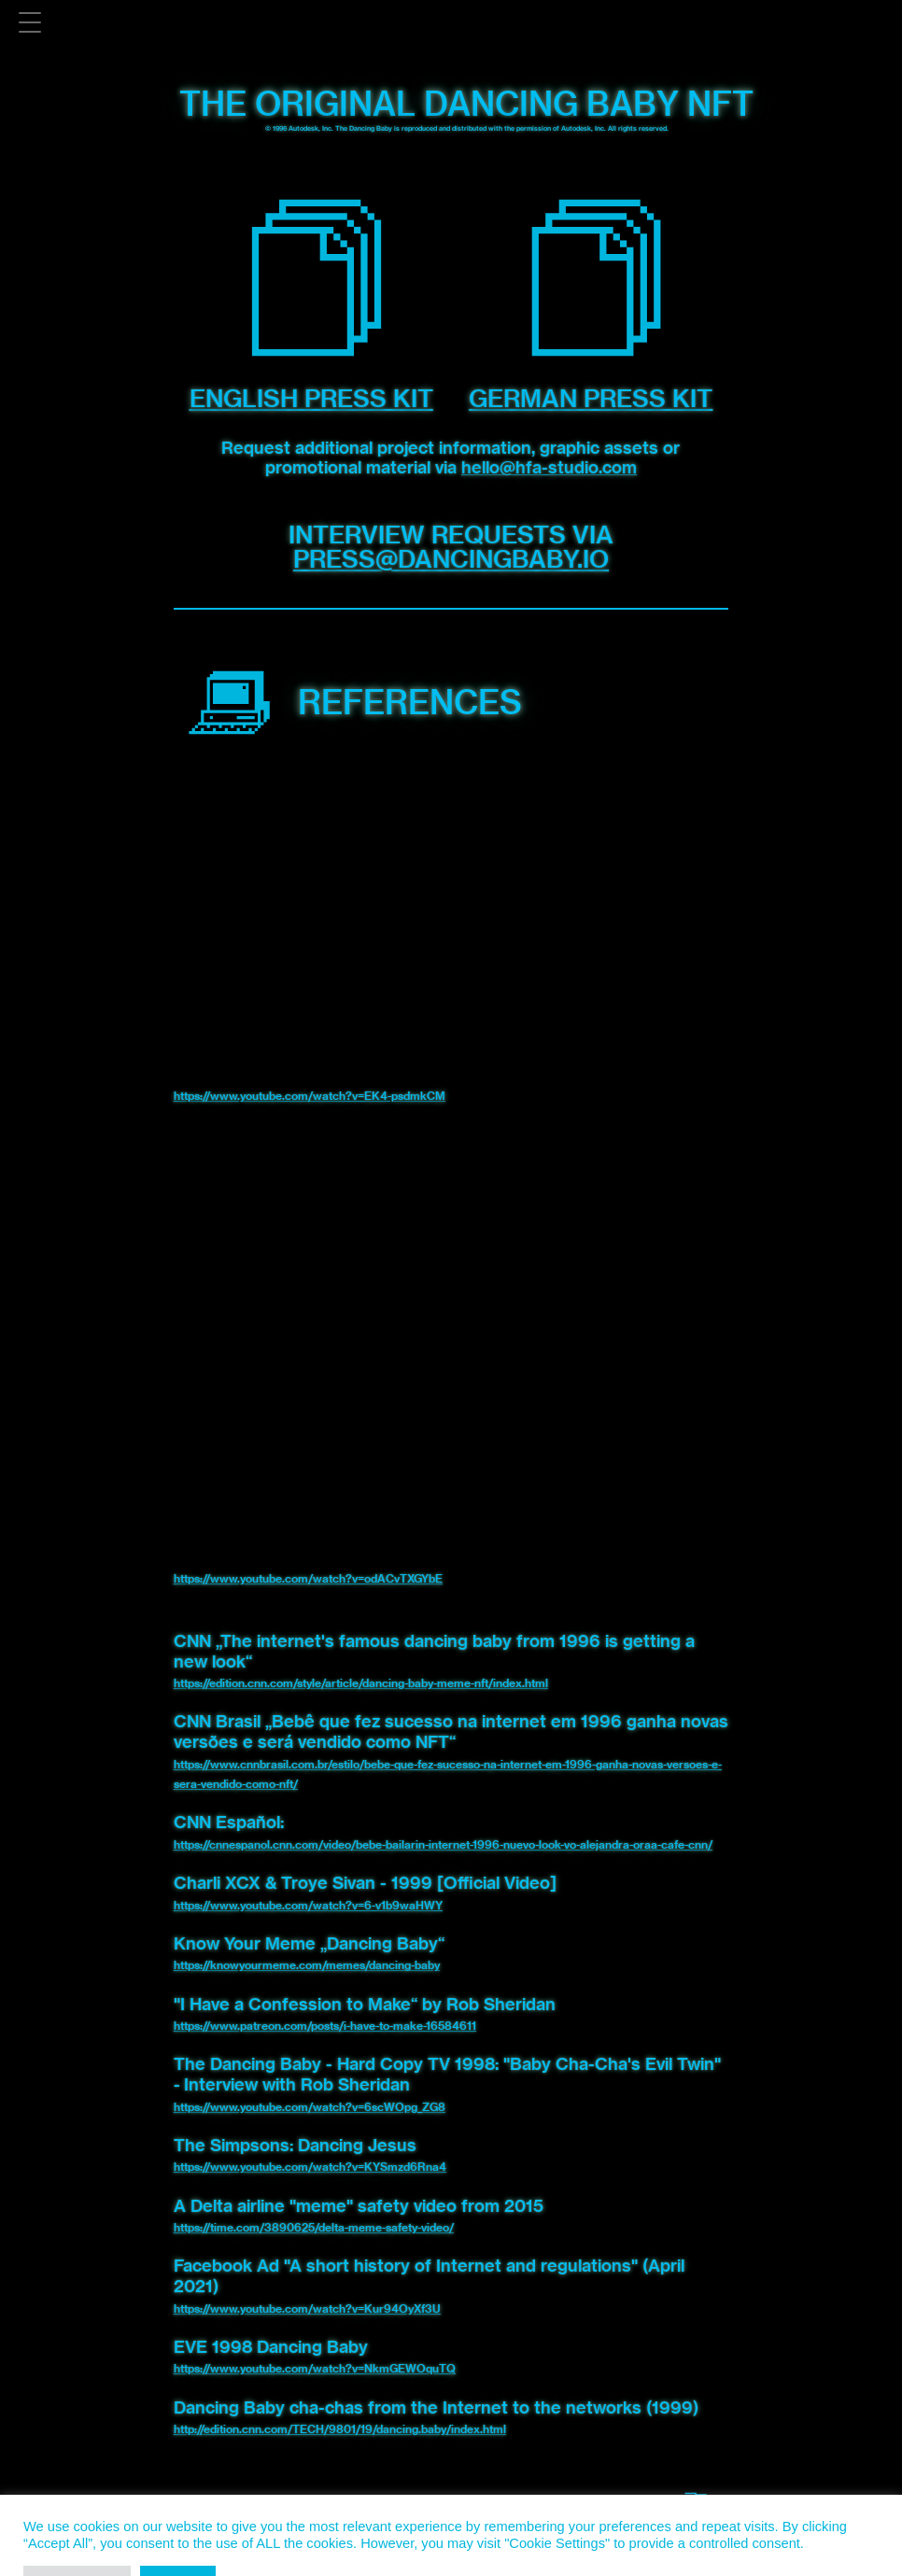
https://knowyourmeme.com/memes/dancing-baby (307, 1965)
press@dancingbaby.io (451, 558)
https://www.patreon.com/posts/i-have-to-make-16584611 (325, 2026)
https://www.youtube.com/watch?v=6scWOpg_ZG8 (309, 2107)
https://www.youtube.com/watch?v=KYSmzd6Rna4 (310, 2167)
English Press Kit (311, 398)
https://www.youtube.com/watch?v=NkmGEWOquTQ (315, 2368)
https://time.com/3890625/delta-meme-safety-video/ (314, 2227)
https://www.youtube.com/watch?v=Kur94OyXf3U (307, 2309)
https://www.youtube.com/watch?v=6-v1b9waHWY (308, 1905)
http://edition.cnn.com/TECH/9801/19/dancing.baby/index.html (340, 2429)
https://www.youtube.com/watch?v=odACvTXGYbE (308, 1578)
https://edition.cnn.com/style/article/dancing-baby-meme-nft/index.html (361, 1683)
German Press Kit (590, 398)
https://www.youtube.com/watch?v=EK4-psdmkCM (309, 1096)
